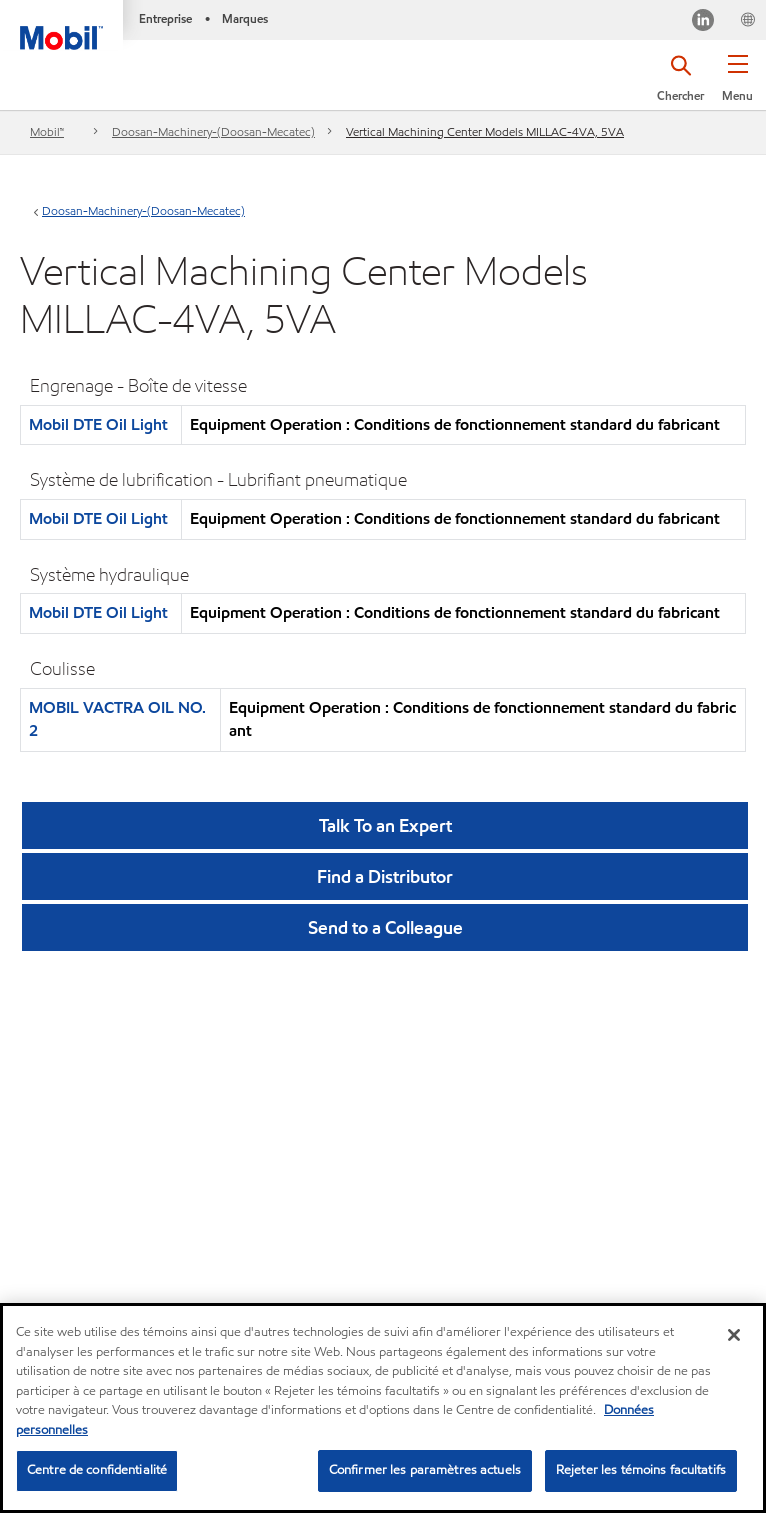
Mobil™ (47, 131)
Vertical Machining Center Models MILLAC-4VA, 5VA (485, 131)
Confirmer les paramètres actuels (425, 1470)
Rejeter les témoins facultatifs (641, 1470)
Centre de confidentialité (97, 1470)
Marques (245, 18)
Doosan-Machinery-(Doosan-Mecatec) (213, 131)
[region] (383, 1408)
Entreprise (165, 18)
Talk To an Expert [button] (385, 825)
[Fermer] (734, 1335)
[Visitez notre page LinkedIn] (703, 22)
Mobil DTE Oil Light (98, 424)
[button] (737, 85)
